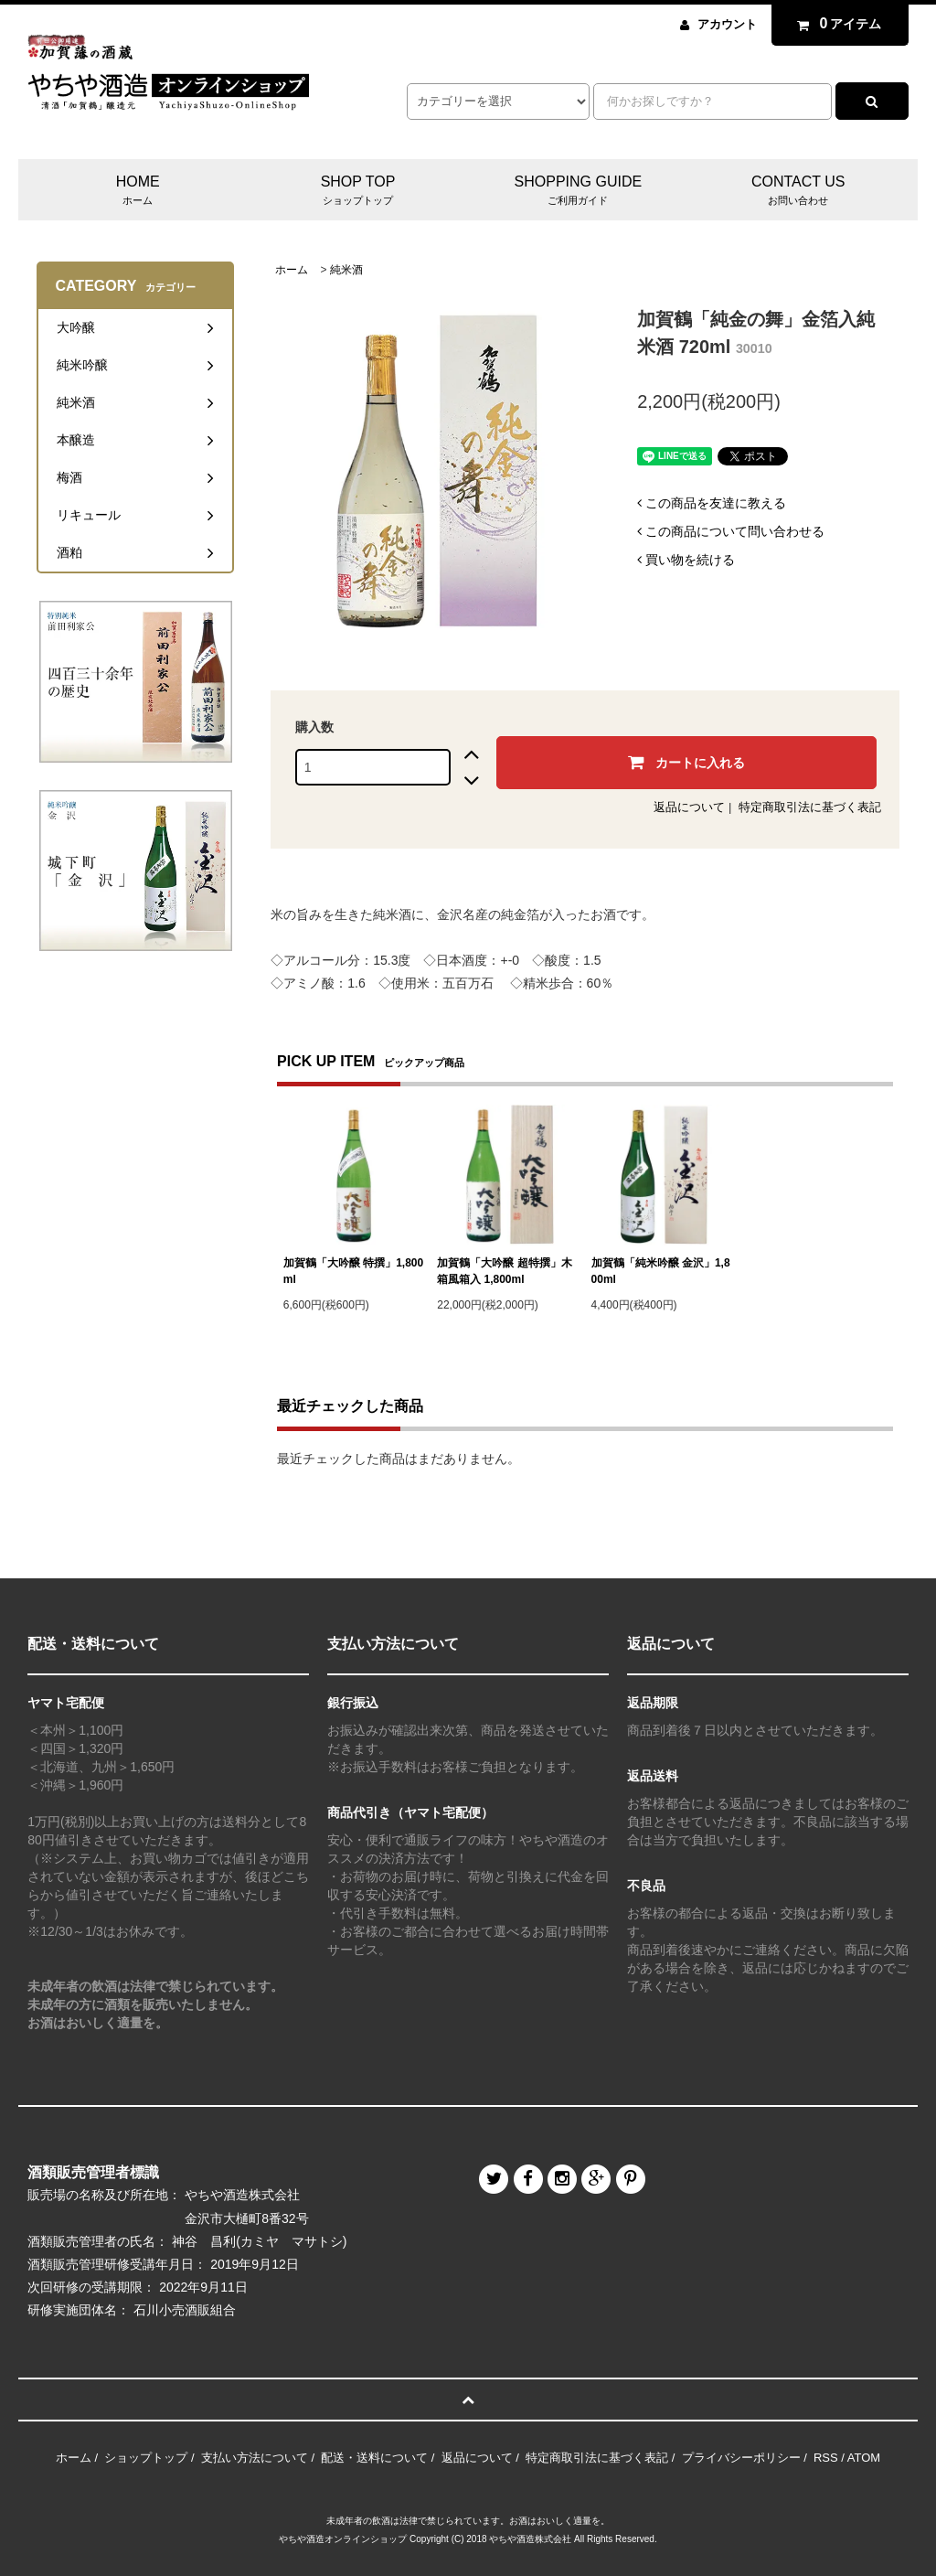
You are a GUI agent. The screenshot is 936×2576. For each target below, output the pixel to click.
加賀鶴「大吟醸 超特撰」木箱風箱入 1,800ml (504, 1271)
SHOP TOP (358, 191)
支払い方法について (254, 2457)
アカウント (727, 24)
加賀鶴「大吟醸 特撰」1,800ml (353, 1271)
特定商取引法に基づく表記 (810, 807)
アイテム (835, 24)
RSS (826, 2457)
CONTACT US (798, 191)
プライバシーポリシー (741, 2457)
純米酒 (346, 269)
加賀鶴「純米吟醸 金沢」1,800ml (660, 1271)
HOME (138, 191)
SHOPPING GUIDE (578, 191)
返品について (689, 807)
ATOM (863, 2457)
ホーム (291, 269)
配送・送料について (374, 2457)
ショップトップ (145, 2457)
